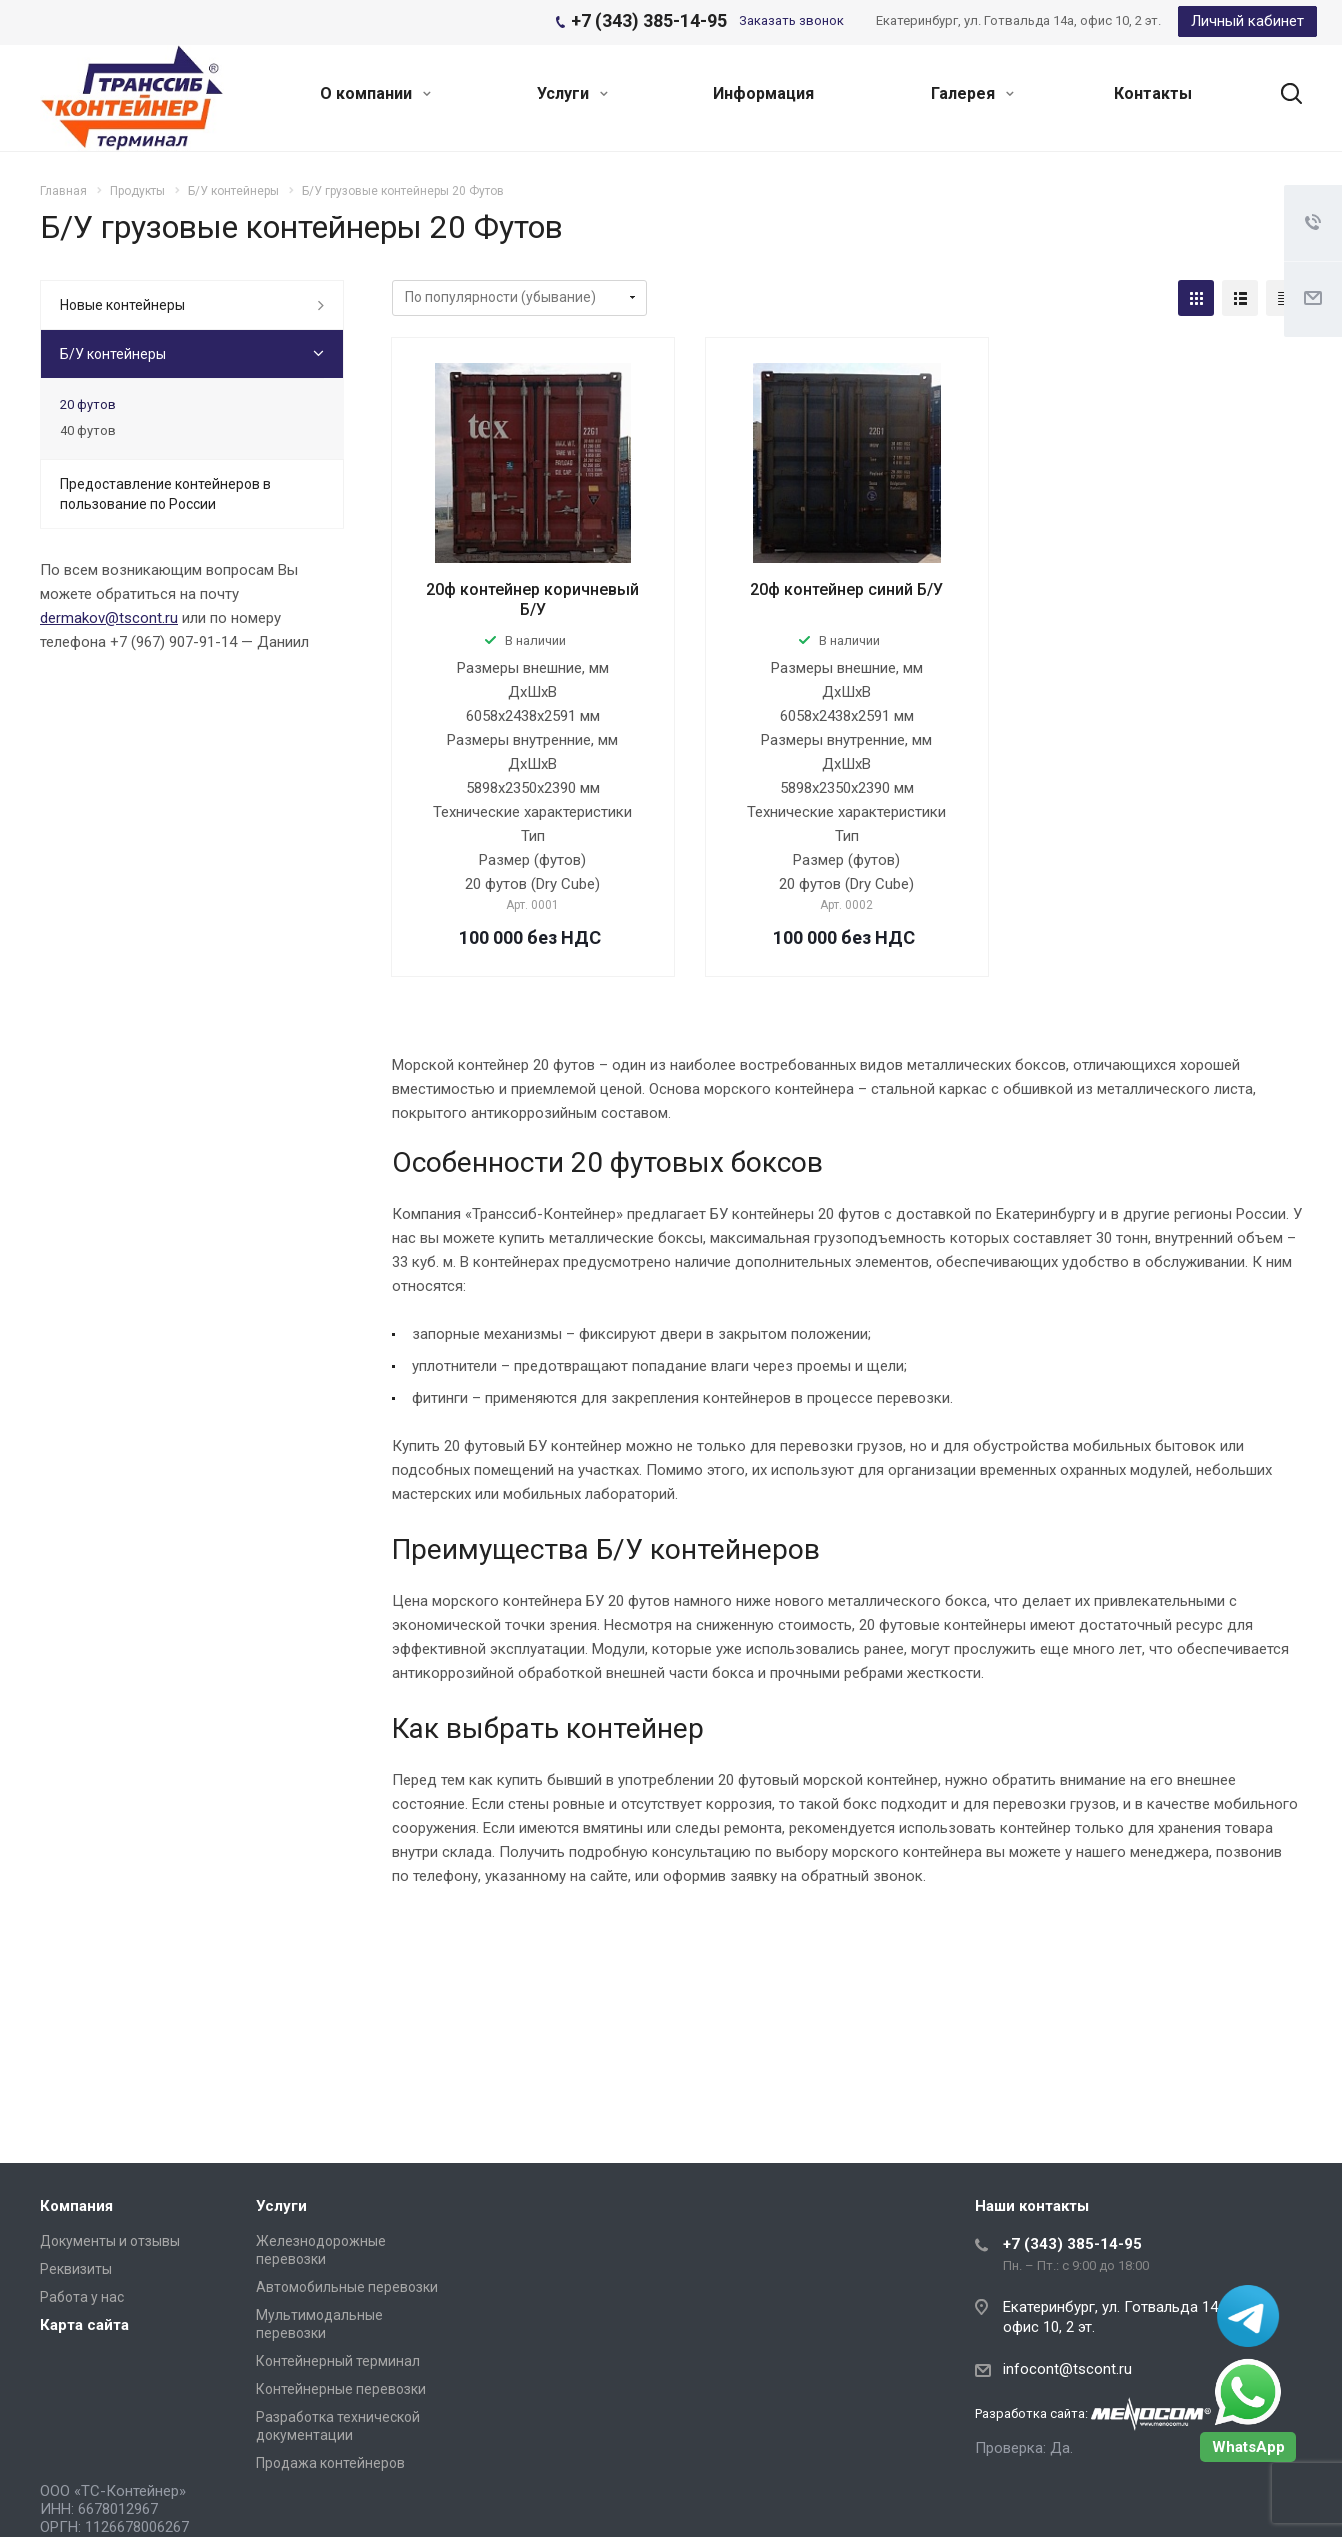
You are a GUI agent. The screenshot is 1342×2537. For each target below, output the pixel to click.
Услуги (572, 93)
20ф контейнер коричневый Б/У (532, 599)
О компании (375, 93)
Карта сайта (84, 2325)
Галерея (972, 93)
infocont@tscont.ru (1067, 2369)
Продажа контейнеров (330, 2463)
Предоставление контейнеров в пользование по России (165, 494)
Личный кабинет (1247, 21)
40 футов (88, 430)
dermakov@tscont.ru (109, 618)
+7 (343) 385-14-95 (1072, 2244)
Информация (763, 93)
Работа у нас (82, 2297)
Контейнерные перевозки (341, 2389)
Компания (76, 2206)
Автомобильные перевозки (347, 2287)
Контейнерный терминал (338, 2361)
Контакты (1153, 93)
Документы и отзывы (110, 2241)
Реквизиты (76, 2269)
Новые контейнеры (122, 305)
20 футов (88, 404)
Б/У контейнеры (113, 354)
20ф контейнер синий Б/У (846, 589)
